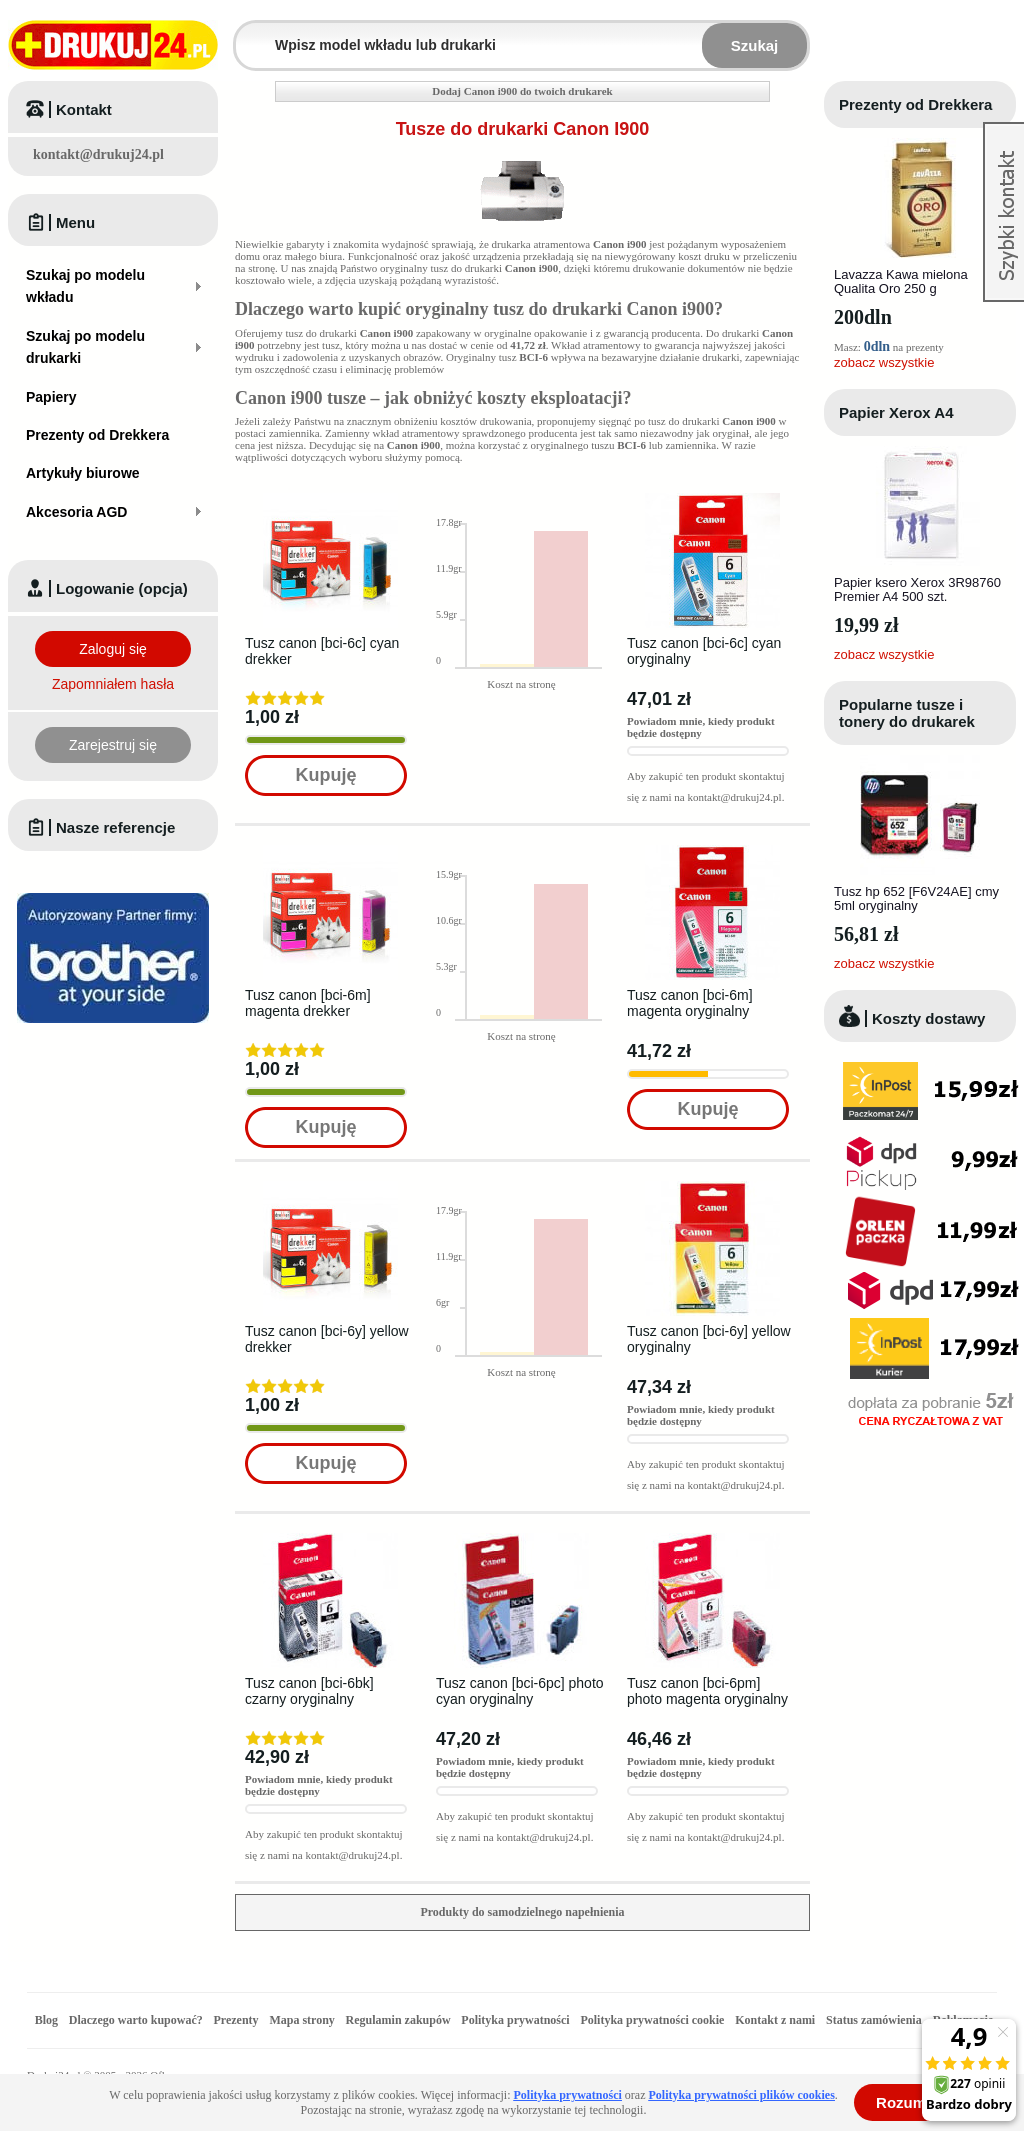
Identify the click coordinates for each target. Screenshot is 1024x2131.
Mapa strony (301, 2020)
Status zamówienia (875, 2020)
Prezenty (236, 2020)
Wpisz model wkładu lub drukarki (248, 33)
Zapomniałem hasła (113, 684)
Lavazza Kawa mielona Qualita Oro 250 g (901, 281)
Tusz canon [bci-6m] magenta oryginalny (690, 1003)
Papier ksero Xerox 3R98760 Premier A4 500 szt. (917, 589)
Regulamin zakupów (398, 2020)
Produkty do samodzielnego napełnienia (522, 1912)
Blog (46, 2020)
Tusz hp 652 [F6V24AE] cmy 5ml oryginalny (916, 898)
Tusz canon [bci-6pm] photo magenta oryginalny (707, 1691)
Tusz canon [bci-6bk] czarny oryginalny (309, 1691)
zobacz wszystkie (884, 362)
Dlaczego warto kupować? (136, 2020)
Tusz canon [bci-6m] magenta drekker (308, 1003)
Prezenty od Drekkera (915, 104)
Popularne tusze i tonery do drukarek (907, 713)
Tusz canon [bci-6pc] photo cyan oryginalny (520, 1691)
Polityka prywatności (515, 2020)
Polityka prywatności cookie (652, 2020)
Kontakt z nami (775, 2020)
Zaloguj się (113, 649)
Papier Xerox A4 (896, 412)
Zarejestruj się (113, 745)
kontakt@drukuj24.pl (98, 154)
